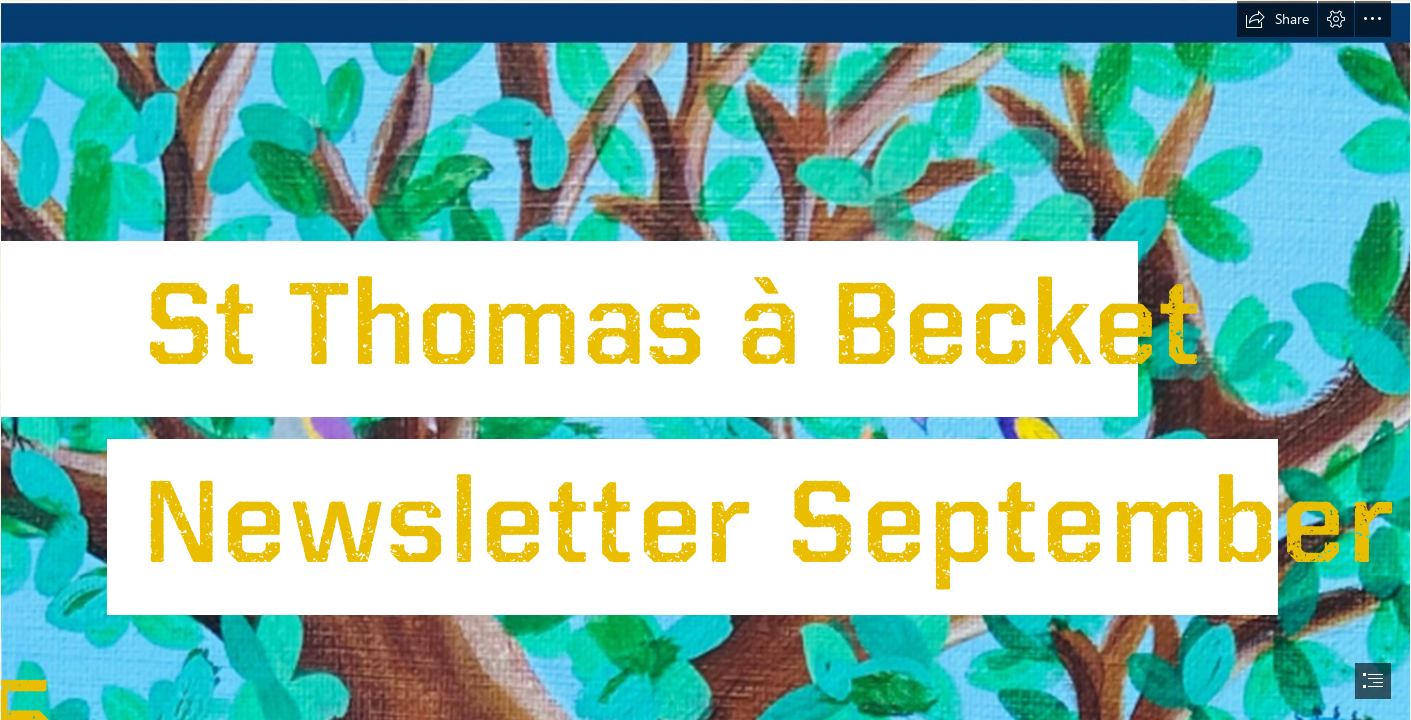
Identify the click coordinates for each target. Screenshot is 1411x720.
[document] (705, 360)
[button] (1277, 19)
